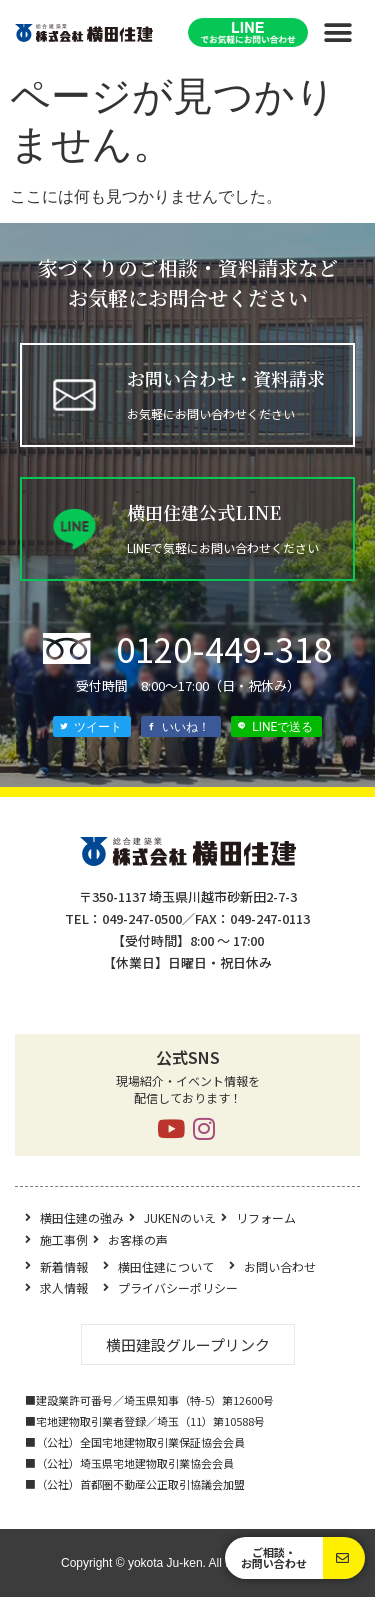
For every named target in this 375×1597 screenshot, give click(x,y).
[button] (337, 32)
